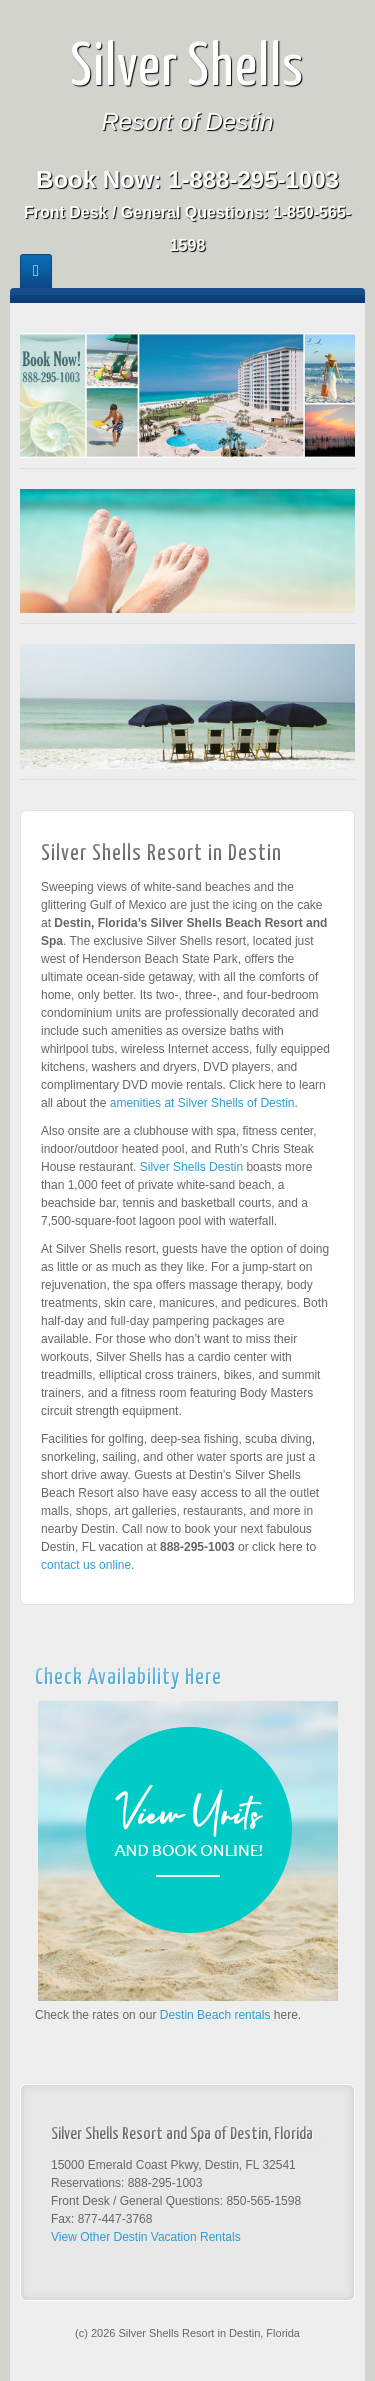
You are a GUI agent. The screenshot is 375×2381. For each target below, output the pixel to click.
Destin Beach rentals (215, 2015)
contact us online (86, 1565)
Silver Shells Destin (191, 1167)
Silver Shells (187, 69)
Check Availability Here (128, 1678)
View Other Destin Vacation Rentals (146, 2237)
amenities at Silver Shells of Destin (202, 1103)
